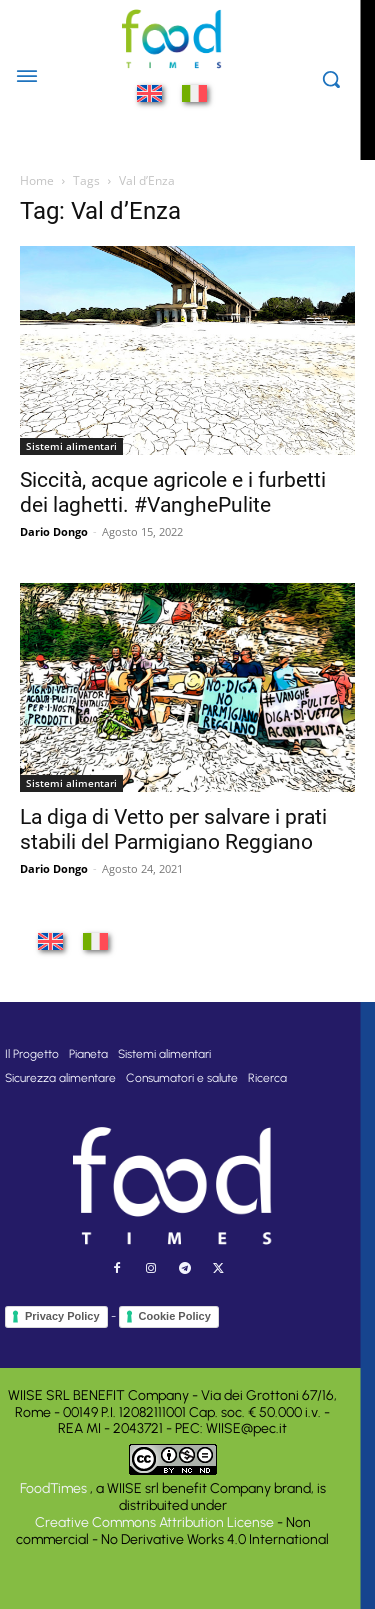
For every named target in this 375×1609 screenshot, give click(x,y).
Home (37, 180)
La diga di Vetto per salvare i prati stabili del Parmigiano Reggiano (173, 829)
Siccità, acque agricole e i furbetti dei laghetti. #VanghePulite (173, 492)
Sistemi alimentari (71, 446)
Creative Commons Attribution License (154, 1522)
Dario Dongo (54, 531)
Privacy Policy (62, 1316)
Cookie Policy (175, 1316)
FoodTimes (55, 1488)
